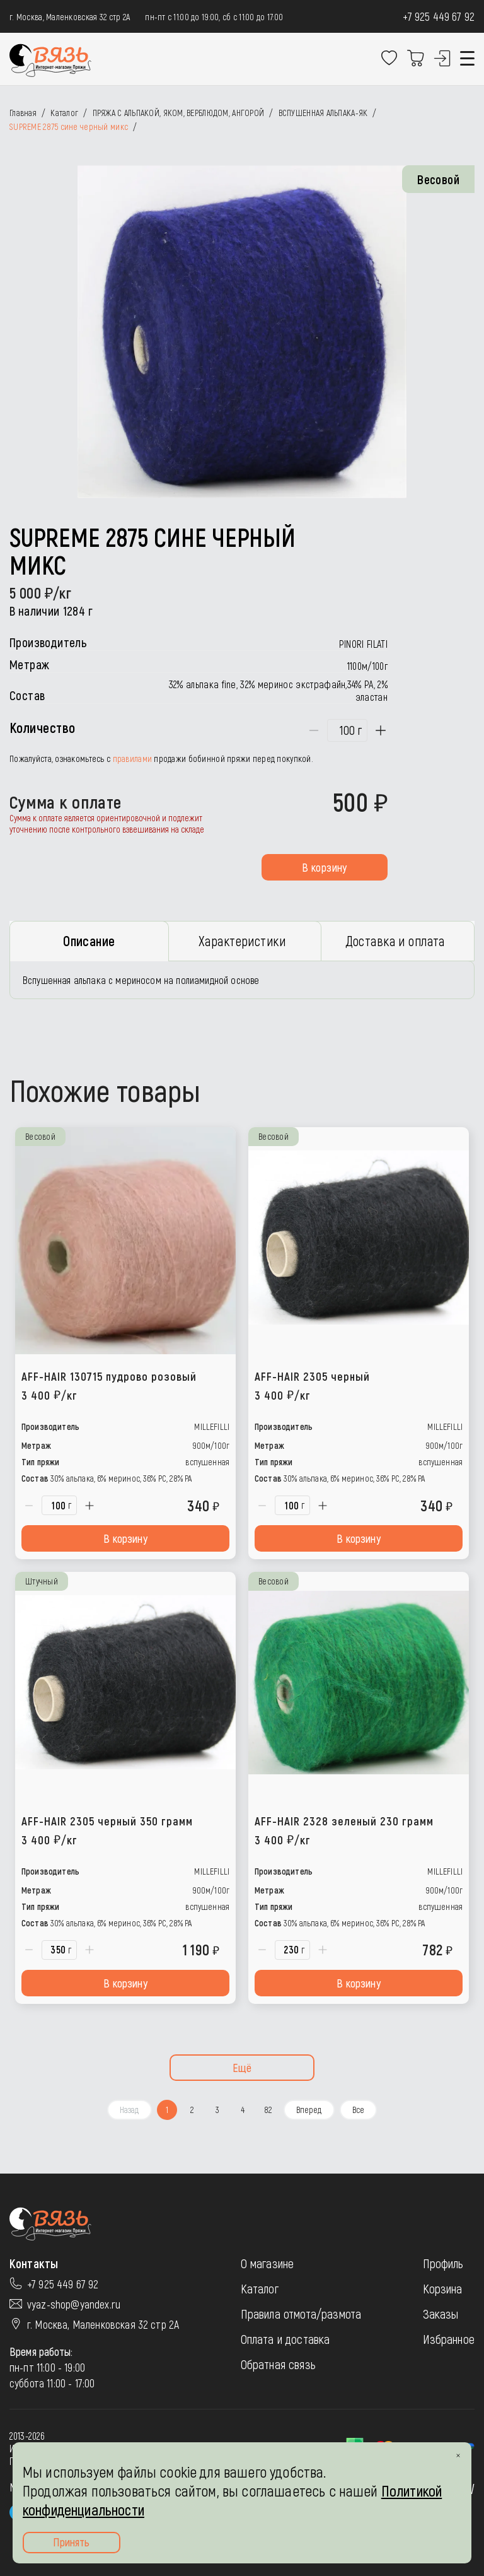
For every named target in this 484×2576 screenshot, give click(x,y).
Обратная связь (278, 2369)
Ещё (242, 2073)
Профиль (443, 2268)
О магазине (267, 2268)
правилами (133, 758)
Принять (71, 2542)
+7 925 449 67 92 (439, 16)
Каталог (260, 2293)
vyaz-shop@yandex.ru (73, 2309)
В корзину (324, 867)
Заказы (441, 2318)
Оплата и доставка (285, 2343)
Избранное (449, 2343)
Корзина (443, 2293)
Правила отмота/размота (301, 2318)
